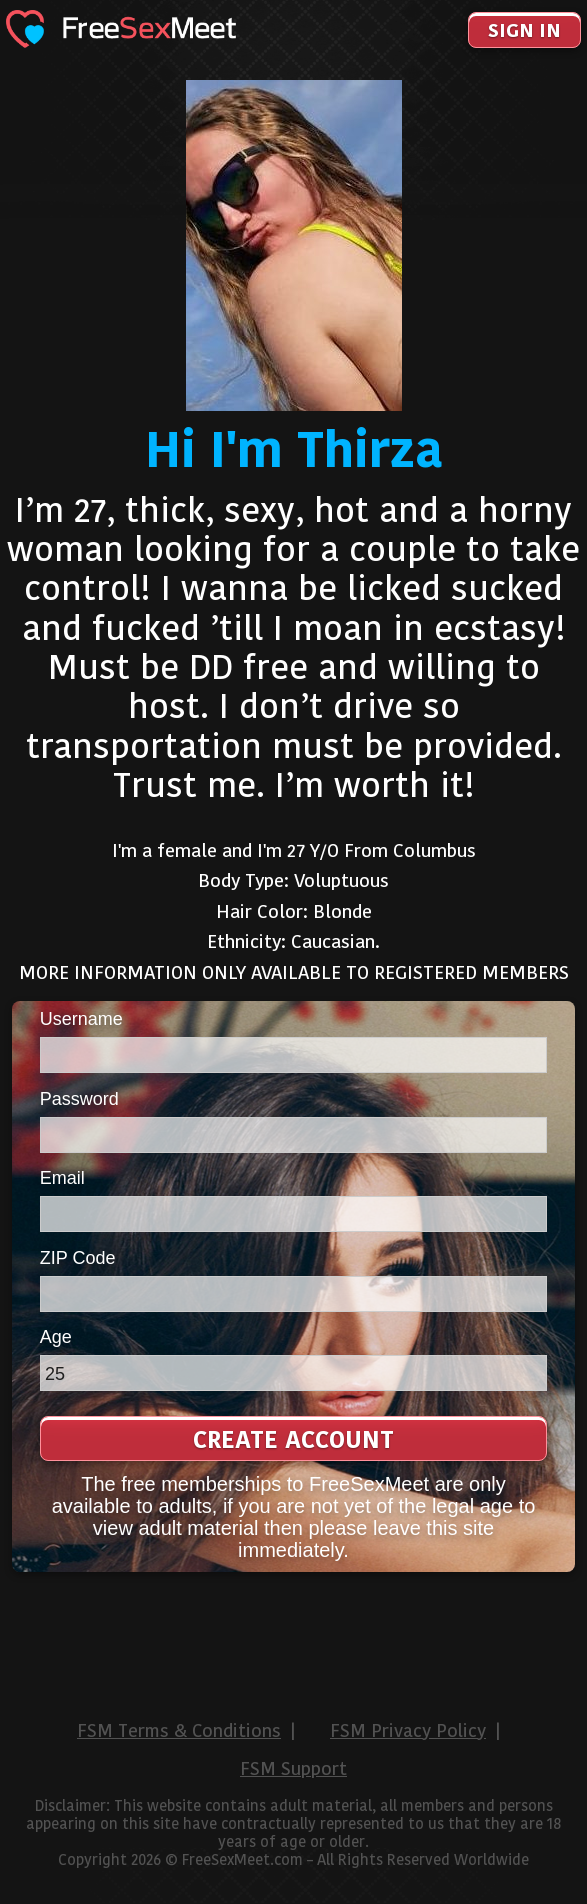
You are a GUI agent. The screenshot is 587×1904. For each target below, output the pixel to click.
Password (79, 1099)
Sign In (524, 30)
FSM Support (293, 1769)
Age (56, 1337)
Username (81, 1019)
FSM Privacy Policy (408, 1731)
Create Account (293, 1439)
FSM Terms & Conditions (179, 1731)
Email (62, 1178)
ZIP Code (78, 1258)
